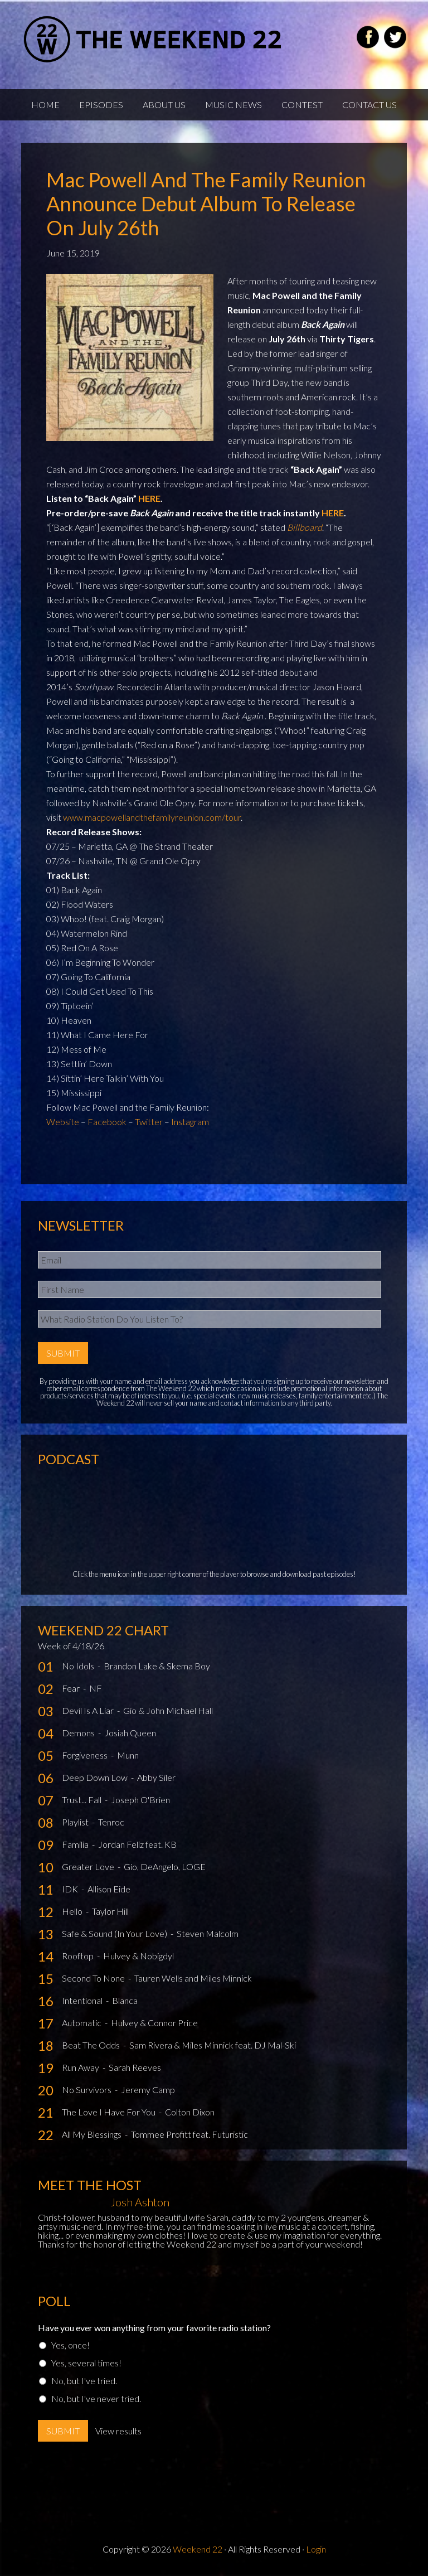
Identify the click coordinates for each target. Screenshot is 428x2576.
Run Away (81, 2067)
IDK (71, 1888)
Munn (128, 1755)
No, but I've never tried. (96, 2398)
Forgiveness (85, 1755)
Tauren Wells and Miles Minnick (193, 1978)
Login (316, 2549)
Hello (73, 1911)
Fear (71, 1688)
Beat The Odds (91, 2045)
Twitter (149, 1121)
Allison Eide (108, 1888)
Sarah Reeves (135, 2067)
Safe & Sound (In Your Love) (115, 1933)
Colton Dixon (190, 2112)
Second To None (94, 1978)
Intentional (83, 2000)
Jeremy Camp (148, 2089)
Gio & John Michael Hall (168, 1710)
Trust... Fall (82, 1799)
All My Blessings (92, 2134)
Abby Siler (156, 1777)
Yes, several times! (86, 2362)
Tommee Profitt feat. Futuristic (189, 2134)
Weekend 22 (197, 2549)
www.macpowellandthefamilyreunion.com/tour (152, 817)
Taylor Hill (110, 1911)
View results (118, 2430)
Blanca (125, 2000)
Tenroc (111, 1822)
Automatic (82, 2022)
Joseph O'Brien (140, 1799)
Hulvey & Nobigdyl (138, 1955)
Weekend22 (153, 39)
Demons (79, 1732)
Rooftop (78, 1955)
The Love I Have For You (109, 2112)
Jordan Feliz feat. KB (137, 1844)
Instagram (190, 1121)
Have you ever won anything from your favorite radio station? (154, 2327)
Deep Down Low (95, 1777)
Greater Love (89, 1866)
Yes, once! (70, 2345)
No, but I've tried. (84, 2380)
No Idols (79, 1665)
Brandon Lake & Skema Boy (157, 1665)
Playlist (76, 1822)
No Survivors (87, 2089)
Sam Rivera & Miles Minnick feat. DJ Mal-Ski (212, 2045)
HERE (149, 498)
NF (95, 1688)
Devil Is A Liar (88, 1710)
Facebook (107, 1121)
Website (62, 1121)
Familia (76, 1844)
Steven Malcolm (208, 1933)
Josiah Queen (130, 1732)
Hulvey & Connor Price (154, 2022)
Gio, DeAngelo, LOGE (165, 1866)
